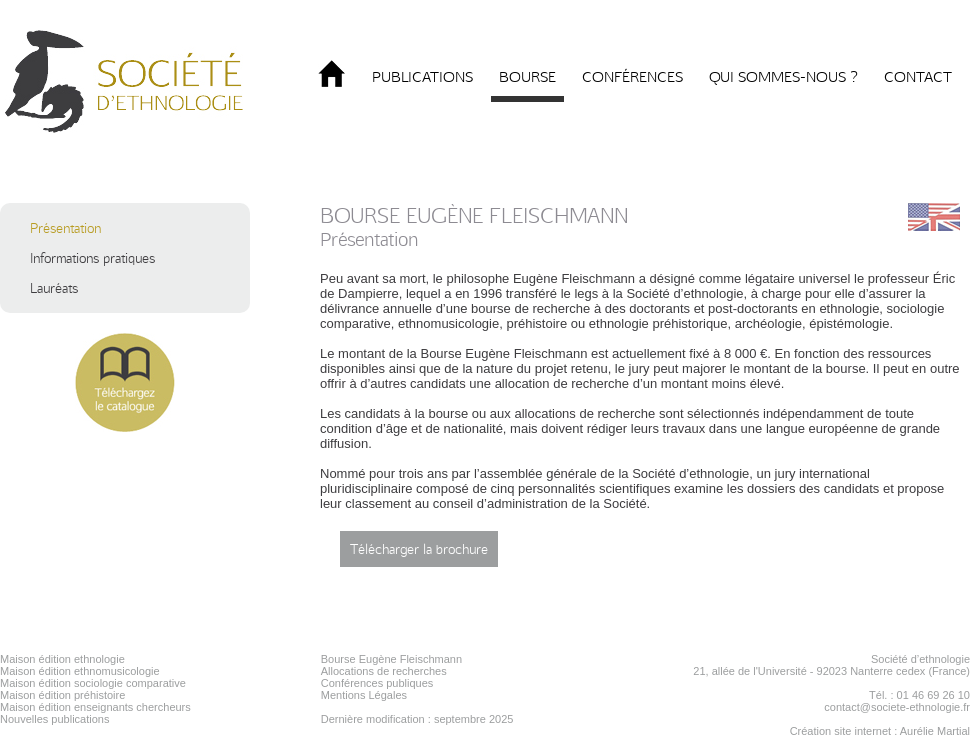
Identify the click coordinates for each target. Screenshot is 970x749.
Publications (422, 77)
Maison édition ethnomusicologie (80, 671)
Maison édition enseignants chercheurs (95, 707)
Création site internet (841, 731)
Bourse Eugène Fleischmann (391, 659)
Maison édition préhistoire (62, 695)
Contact (918, 77)
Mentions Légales (364, 695)
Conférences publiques (377, 683)
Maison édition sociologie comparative (93, 683)
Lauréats (54, 288)
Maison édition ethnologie (62, 659)
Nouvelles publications (54, 719)
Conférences (632, 77)
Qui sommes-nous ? (783, 77)
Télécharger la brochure (419, 549)
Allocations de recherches (384, 671)
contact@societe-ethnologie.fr (897, 707)
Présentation (65, 228)
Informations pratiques (92, 258)
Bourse (527, 77)
